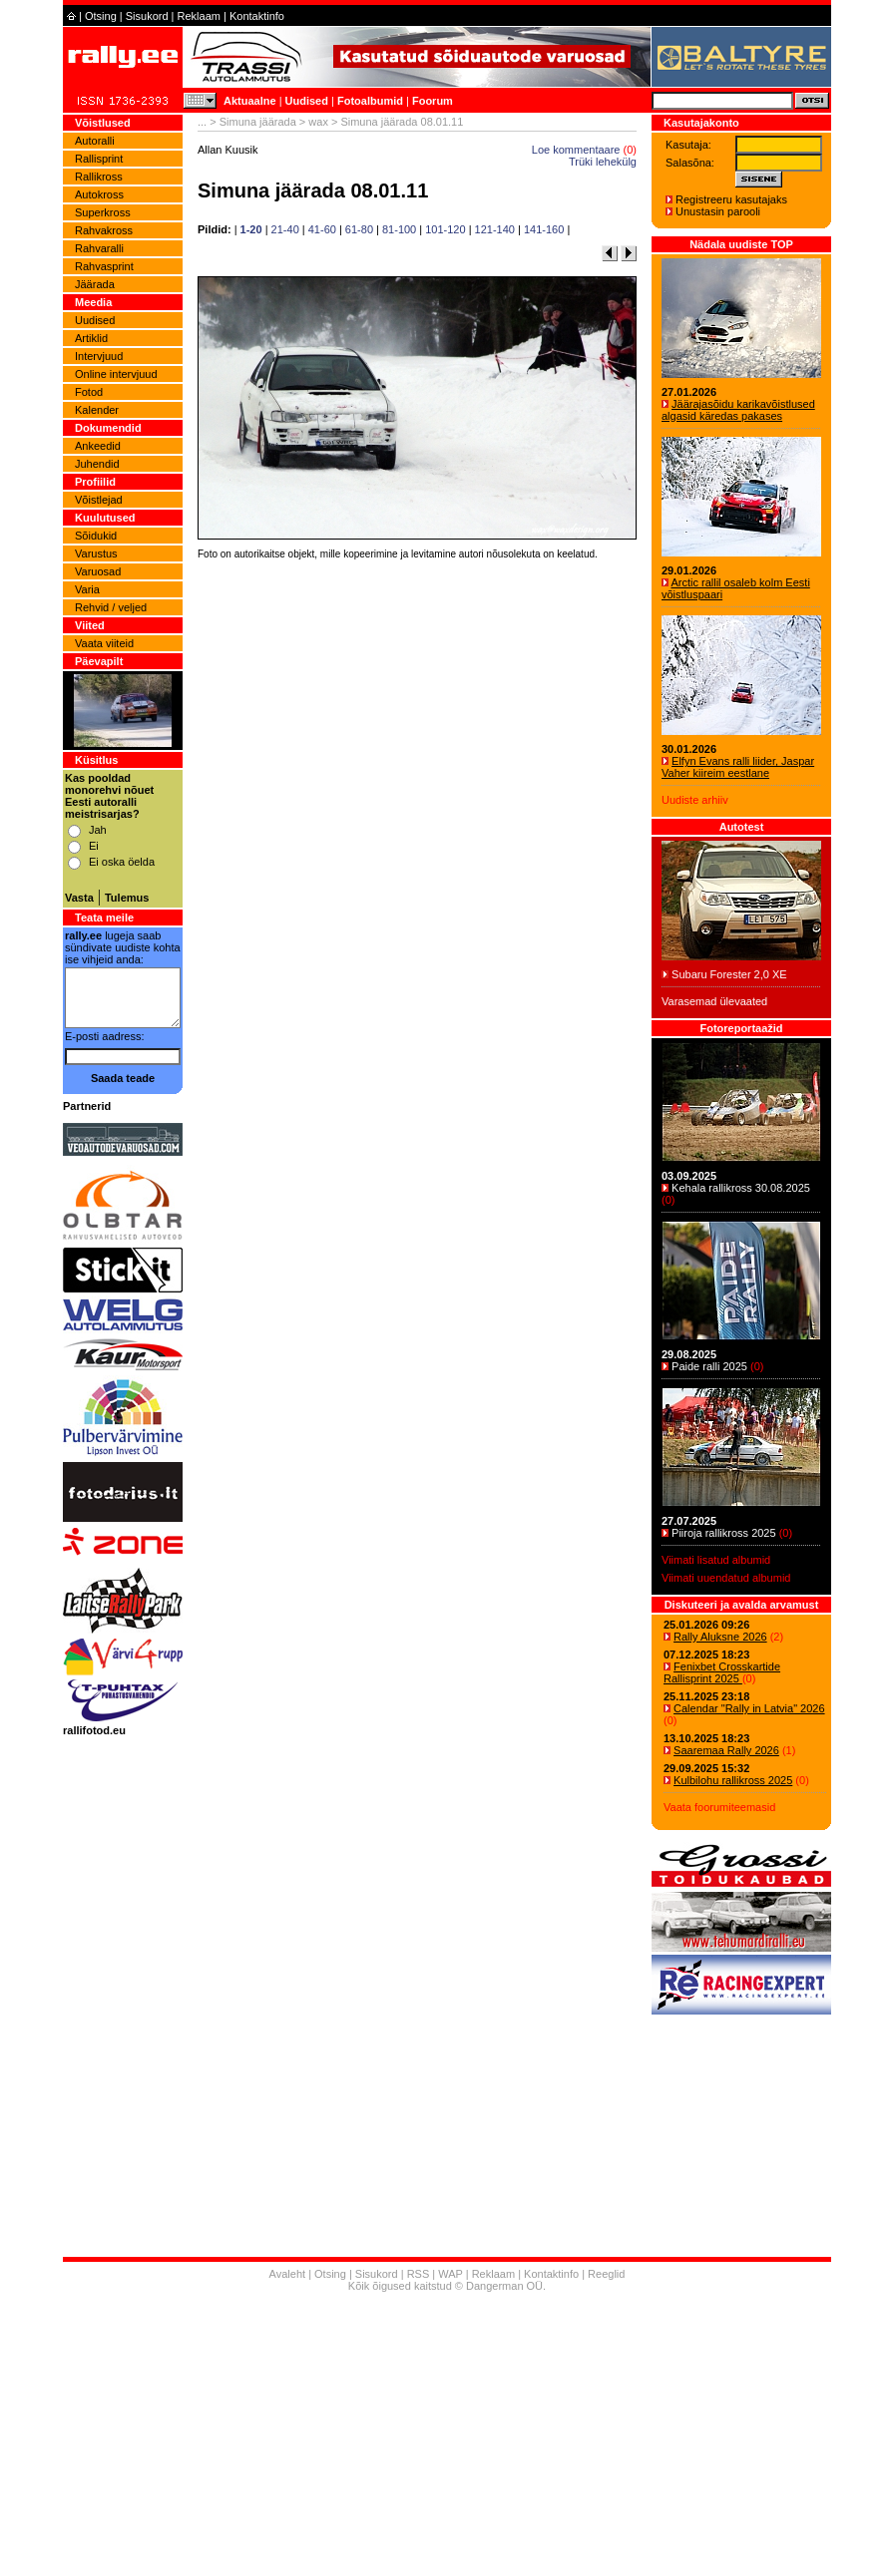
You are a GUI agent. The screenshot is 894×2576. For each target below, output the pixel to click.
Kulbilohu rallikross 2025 (732, 1780)
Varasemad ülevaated (714, 1001)
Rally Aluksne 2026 (720, 1637)
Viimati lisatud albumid (716, 1560)
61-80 (359, 229)
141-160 (544, 229)
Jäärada (95, 284)
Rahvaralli (99, 248)
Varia (87, 589)
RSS (418, 2274)
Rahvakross (104, 230)
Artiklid (91, 338)
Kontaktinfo (256, 16)
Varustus (96, 553)
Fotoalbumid (370, 101)
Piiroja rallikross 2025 (723, 1533)
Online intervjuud (116, 374)
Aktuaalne (250, 101)
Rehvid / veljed (111, 607)
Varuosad (98, 571)
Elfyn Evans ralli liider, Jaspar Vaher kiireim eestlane (738, 767)
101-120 (445, 229)
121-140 (495, 229)
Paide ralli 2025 (709, 1366)
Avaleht (287, 2274)
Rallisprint (99, 159)
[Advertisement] (417, 843)
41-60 (322, 229)
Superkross (103, 212)
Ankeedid (98, 446)
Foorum (432, 101)
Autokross (99, 194)
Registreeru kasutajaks (731, 199)
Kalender (97, 410)
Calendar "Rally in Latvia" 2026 (749, 1708)
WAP (450, 2274)
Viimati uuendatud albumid (726, 1578)
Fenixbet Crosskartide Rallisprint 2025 (722, 1672)
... (202, 122)
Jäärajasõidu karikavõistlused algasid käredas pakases (738, 410)
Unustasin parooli (717, 211)
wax (318, 122)
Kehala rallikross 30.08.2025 (740, 1188)
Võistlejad (99, 500)
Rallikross (99, 177)
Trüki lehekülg (603, 162)
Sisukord (147, 16)
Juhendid (97, 464)
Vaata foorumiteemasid (719, 1807)
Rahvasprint (104, 266)
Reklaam (199, 16)
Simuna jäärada (258, 122)
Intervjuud (99, 356)
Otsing (101, 16)
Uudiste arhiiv (695, 800)
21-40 (285, 229)
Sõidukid (96, 536)
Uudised (306, 101)
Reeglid (606, 2274)
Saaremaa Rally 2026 (726, 1750)
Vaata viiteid (104, 643)
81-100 (399, 229)
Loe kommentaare (576, 150)
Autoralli (95, 141)
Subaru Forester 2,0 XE (729, 974)
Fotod (89, 392)
